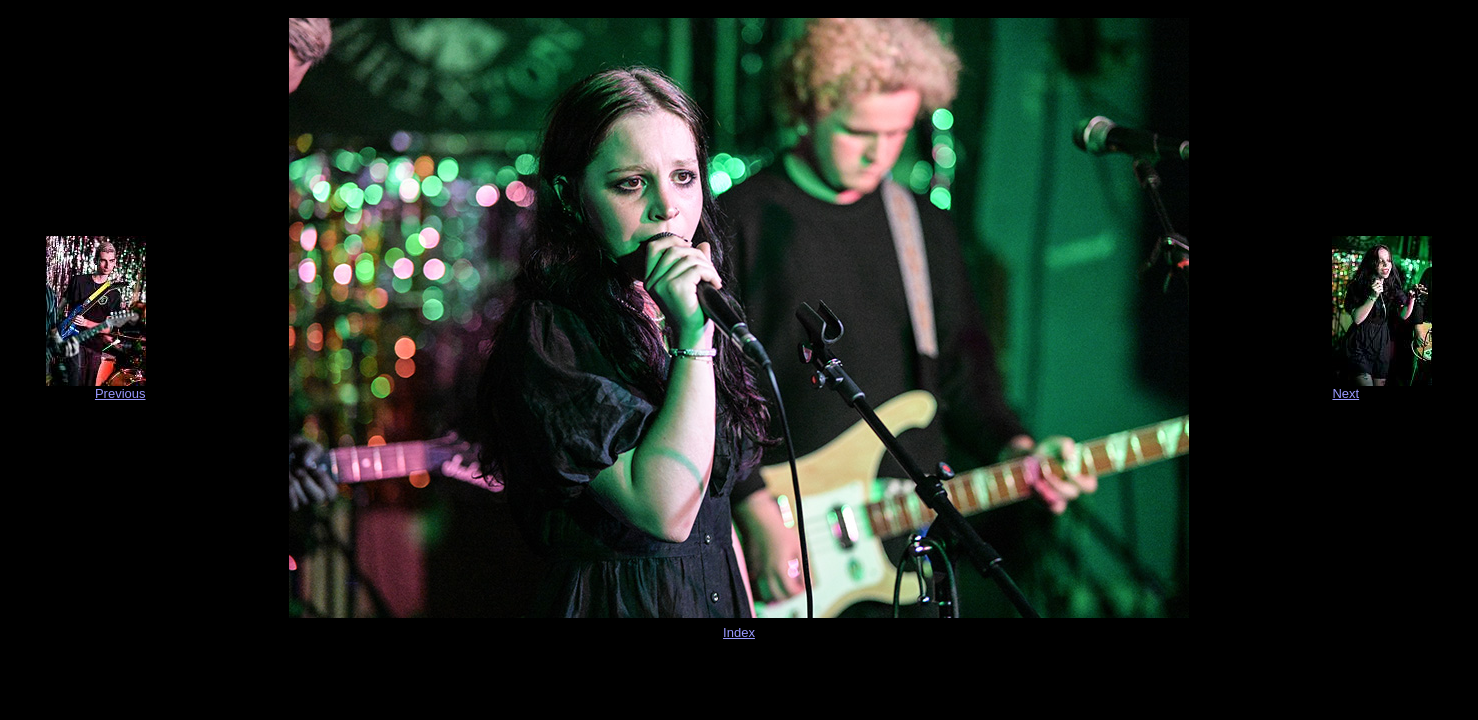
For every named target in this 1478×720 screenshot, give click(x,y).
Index (739, 632)
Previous (120, 393)
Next (1345, 393)
